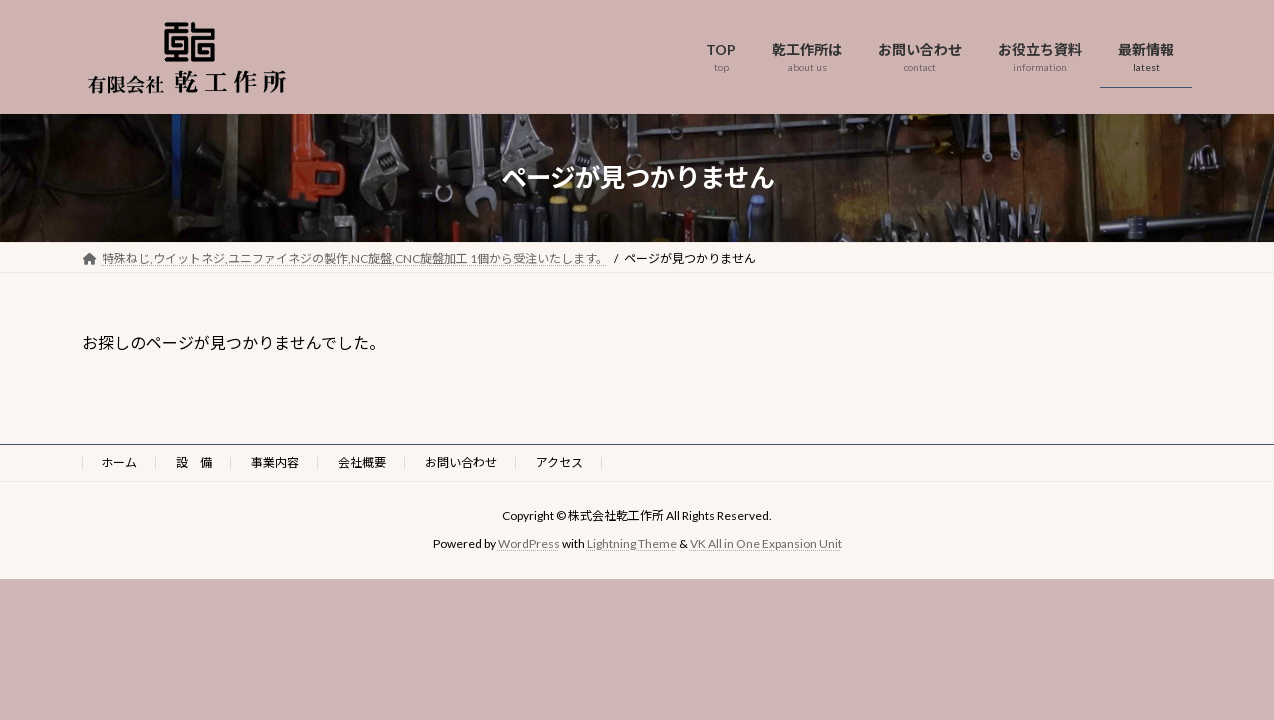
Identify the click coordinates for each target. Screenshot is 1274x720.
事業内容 (275, 462)
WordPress (529, 543)
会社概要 (362, 462)
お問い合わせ (461, 462)
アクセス (559, 462)
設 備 (194, 462)
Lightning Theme (632, 543)
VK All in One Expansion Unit (766, 543)
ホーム (119, 462)
